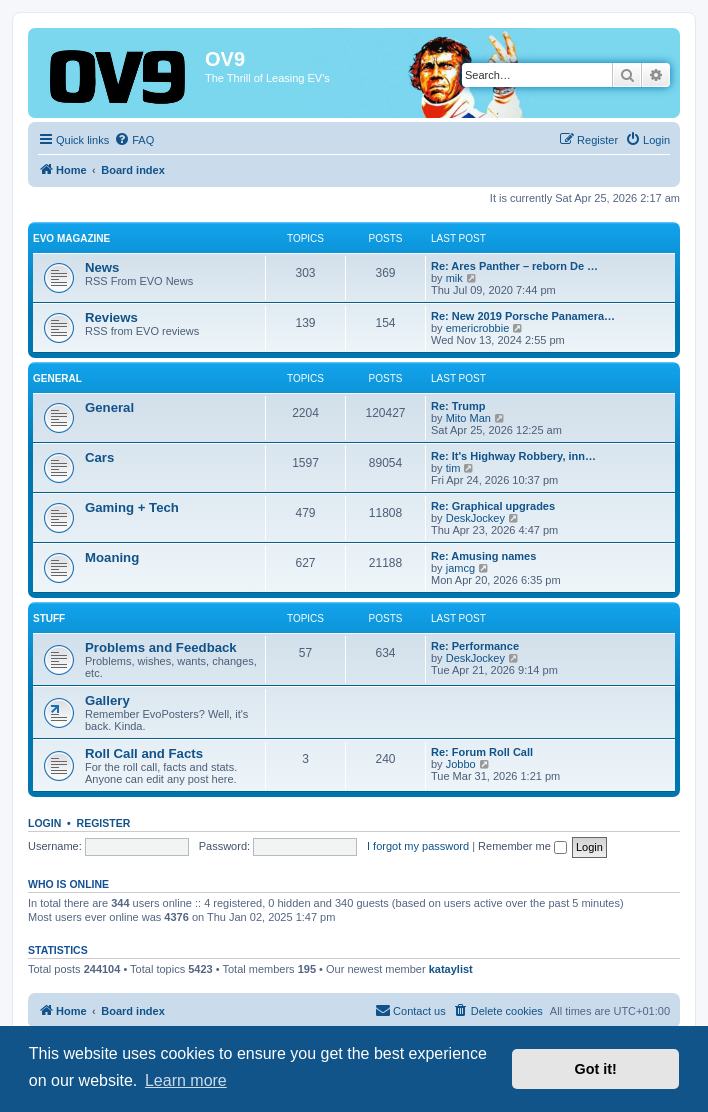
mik (454, 278)
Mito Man (468, 418)
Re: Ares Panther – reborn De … (514, 266)
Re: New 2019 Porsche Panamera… (523, 316)
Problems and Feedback (161, 647)
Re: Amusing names (483, 556)
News (102, 267)
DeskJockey (475, 518)
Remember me (522, 846)
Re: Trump (458, 406)
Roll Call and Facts (144, 753)
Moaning (112, 557)
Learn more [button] (186, 1080)
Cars (99, 457)
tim (453, 468)
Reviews (111, 317)
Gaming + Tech (132, 507)
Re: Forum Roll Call (482, 752)
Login (44, 823)
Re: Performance (475, 646)
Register (104, 823)
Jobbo (461, 764)
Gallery (107, 700)
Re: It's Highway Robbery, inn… (513, 456)
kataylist (451, 969)
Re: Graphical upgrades (493, 506)
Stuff (49, 618)
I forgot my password (418, 846)
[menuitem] (134, 140)
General (57, 378)
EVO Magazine (71, 238)
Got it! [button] (596, 1069)
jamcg (460, 568)
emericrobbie (478, 328)
